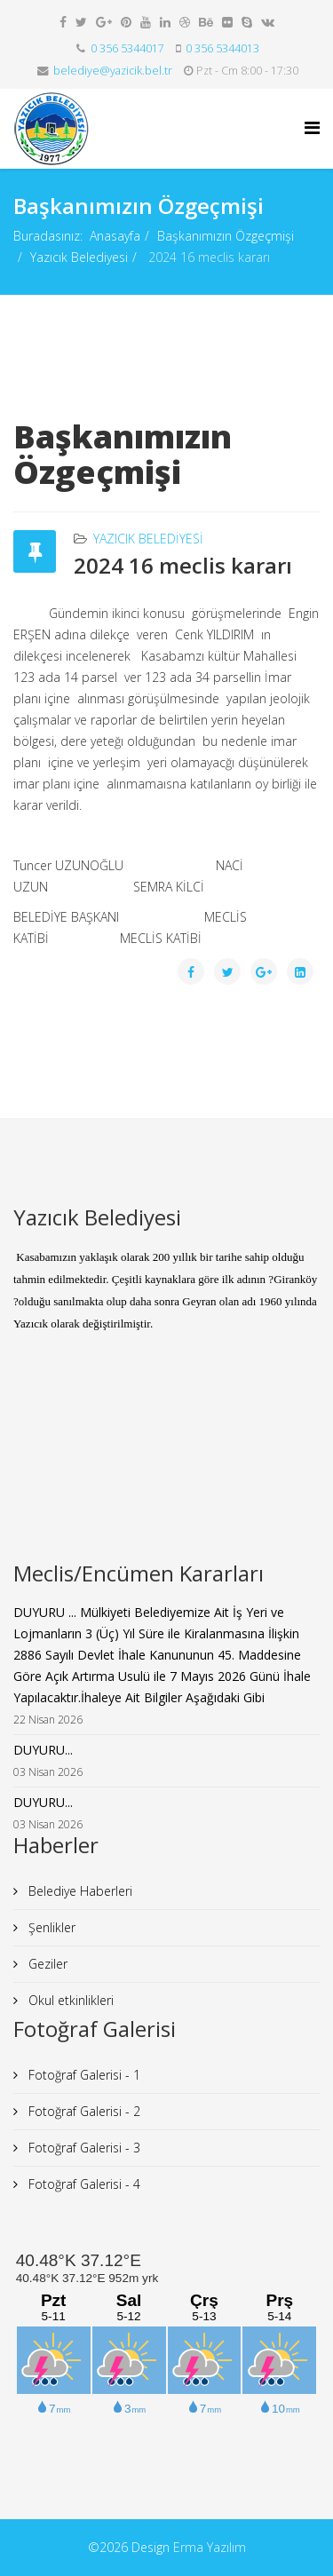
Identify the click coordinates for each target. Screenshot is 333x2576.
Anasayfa (115, 235)
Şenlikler (50, 1927)
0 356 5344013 (222, 48)
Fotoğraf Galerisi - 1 (82, 2074)
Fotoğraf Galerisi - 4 (82, 2184)
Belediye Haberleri (78, 1890)
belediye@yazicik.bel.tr (112, 70)
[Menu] (312, 127)
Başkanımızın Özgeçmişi (225, 235)
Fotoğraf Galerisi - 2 (82, 2111)
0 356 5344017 (127, 48)
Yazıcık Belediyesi (79, 257)
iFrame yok (166, 1468)
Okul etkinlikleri (69, 2000)
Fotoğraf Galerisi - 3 (82, 2147)
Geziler (46, 1963)
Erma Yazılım (209, 2547)
